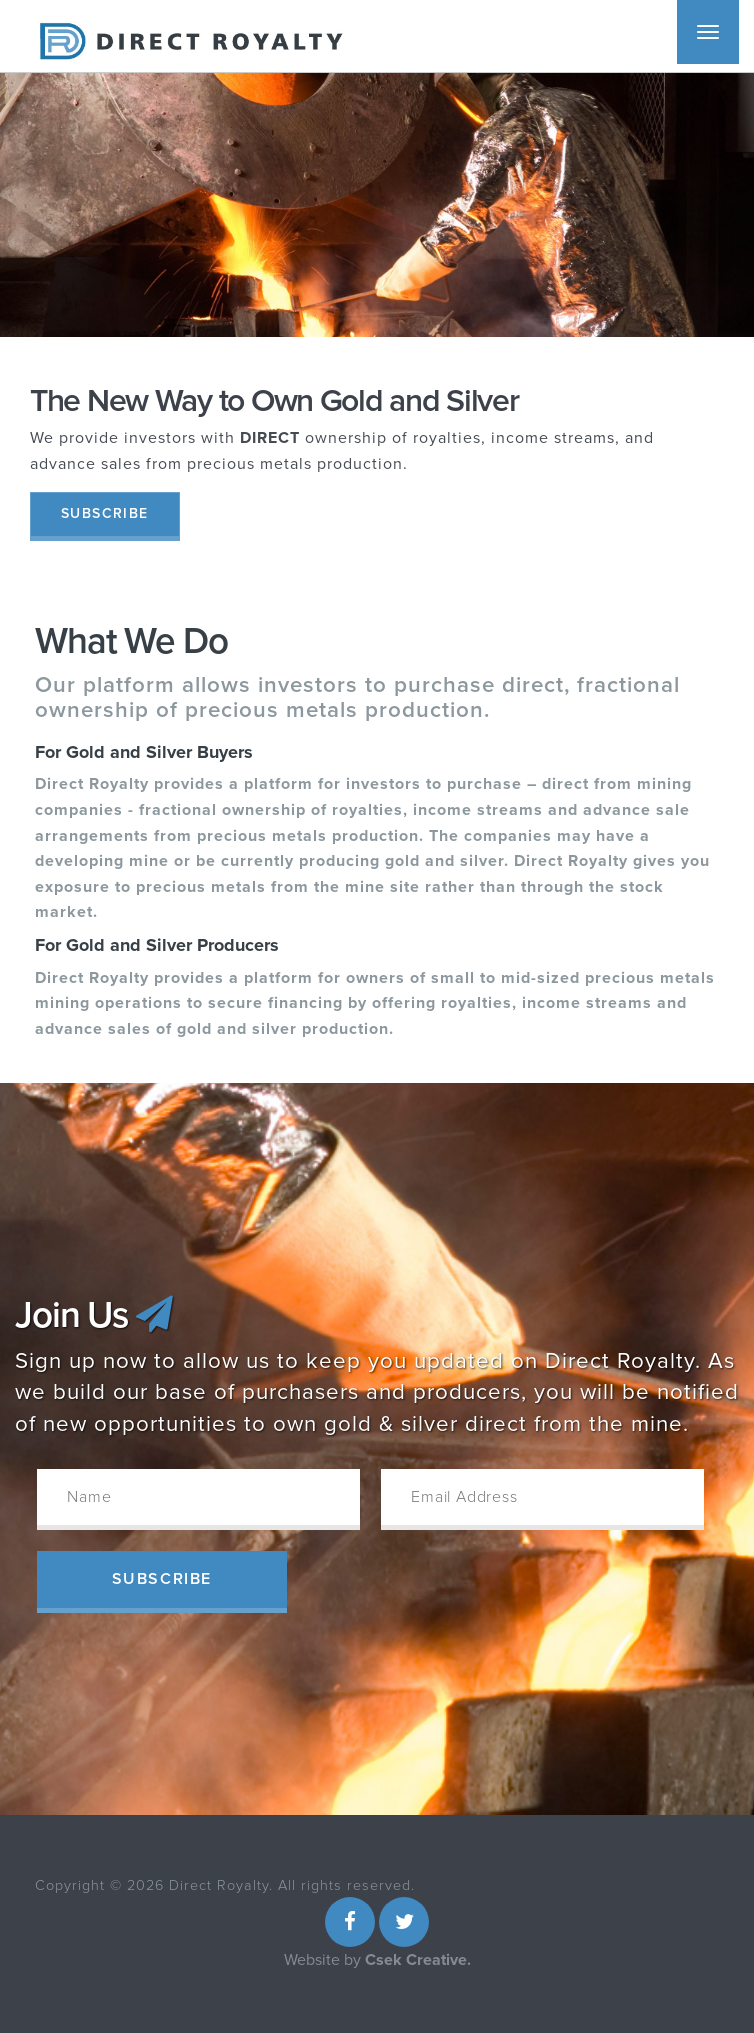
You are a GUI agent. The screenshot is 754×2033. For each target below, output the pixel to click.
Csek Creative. (418, 1960)
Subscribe (105, 513)
